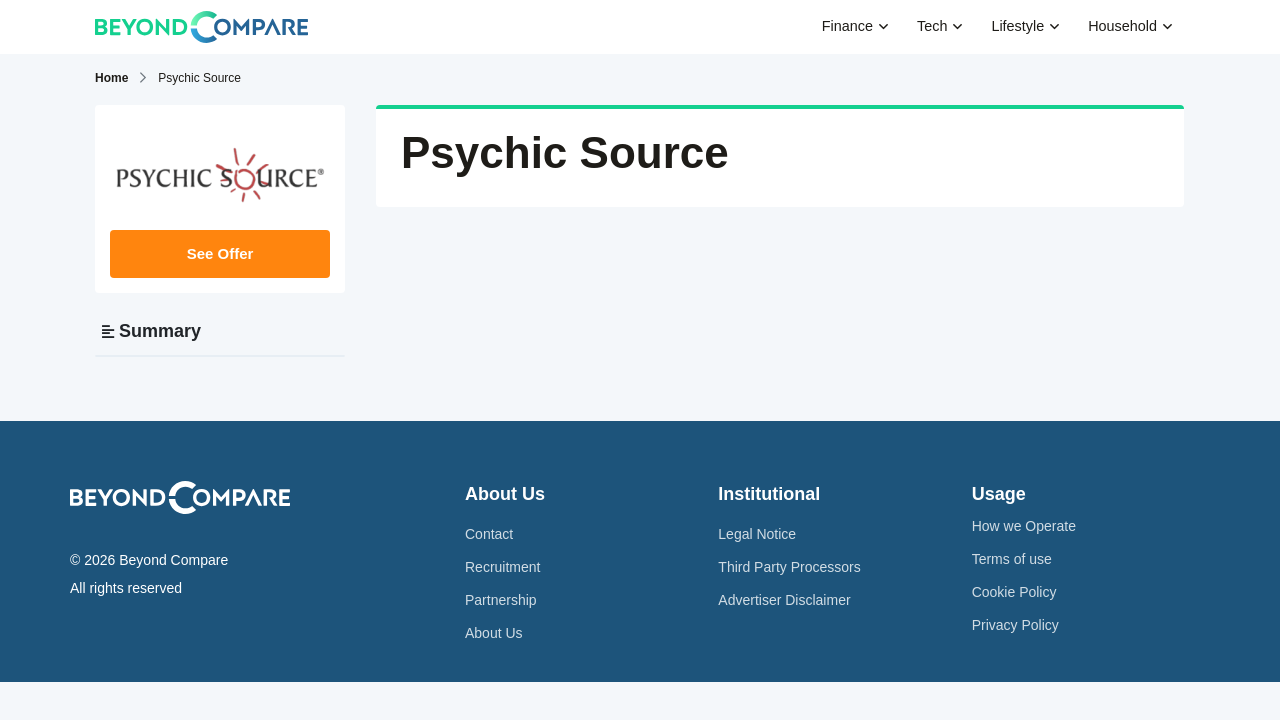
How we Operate (1024, 526)
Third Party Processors (789, 567)
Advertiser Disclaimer (784, 600)
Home (111, 78)
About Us (494, 633)
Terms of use (1012, 559)
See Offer (220, 253)
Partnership (501, 600)
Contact (489, 534)
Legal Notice (757, 534)
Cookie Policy (1014, 592)
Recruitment (502, 567)
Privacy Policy (1015, 625)
